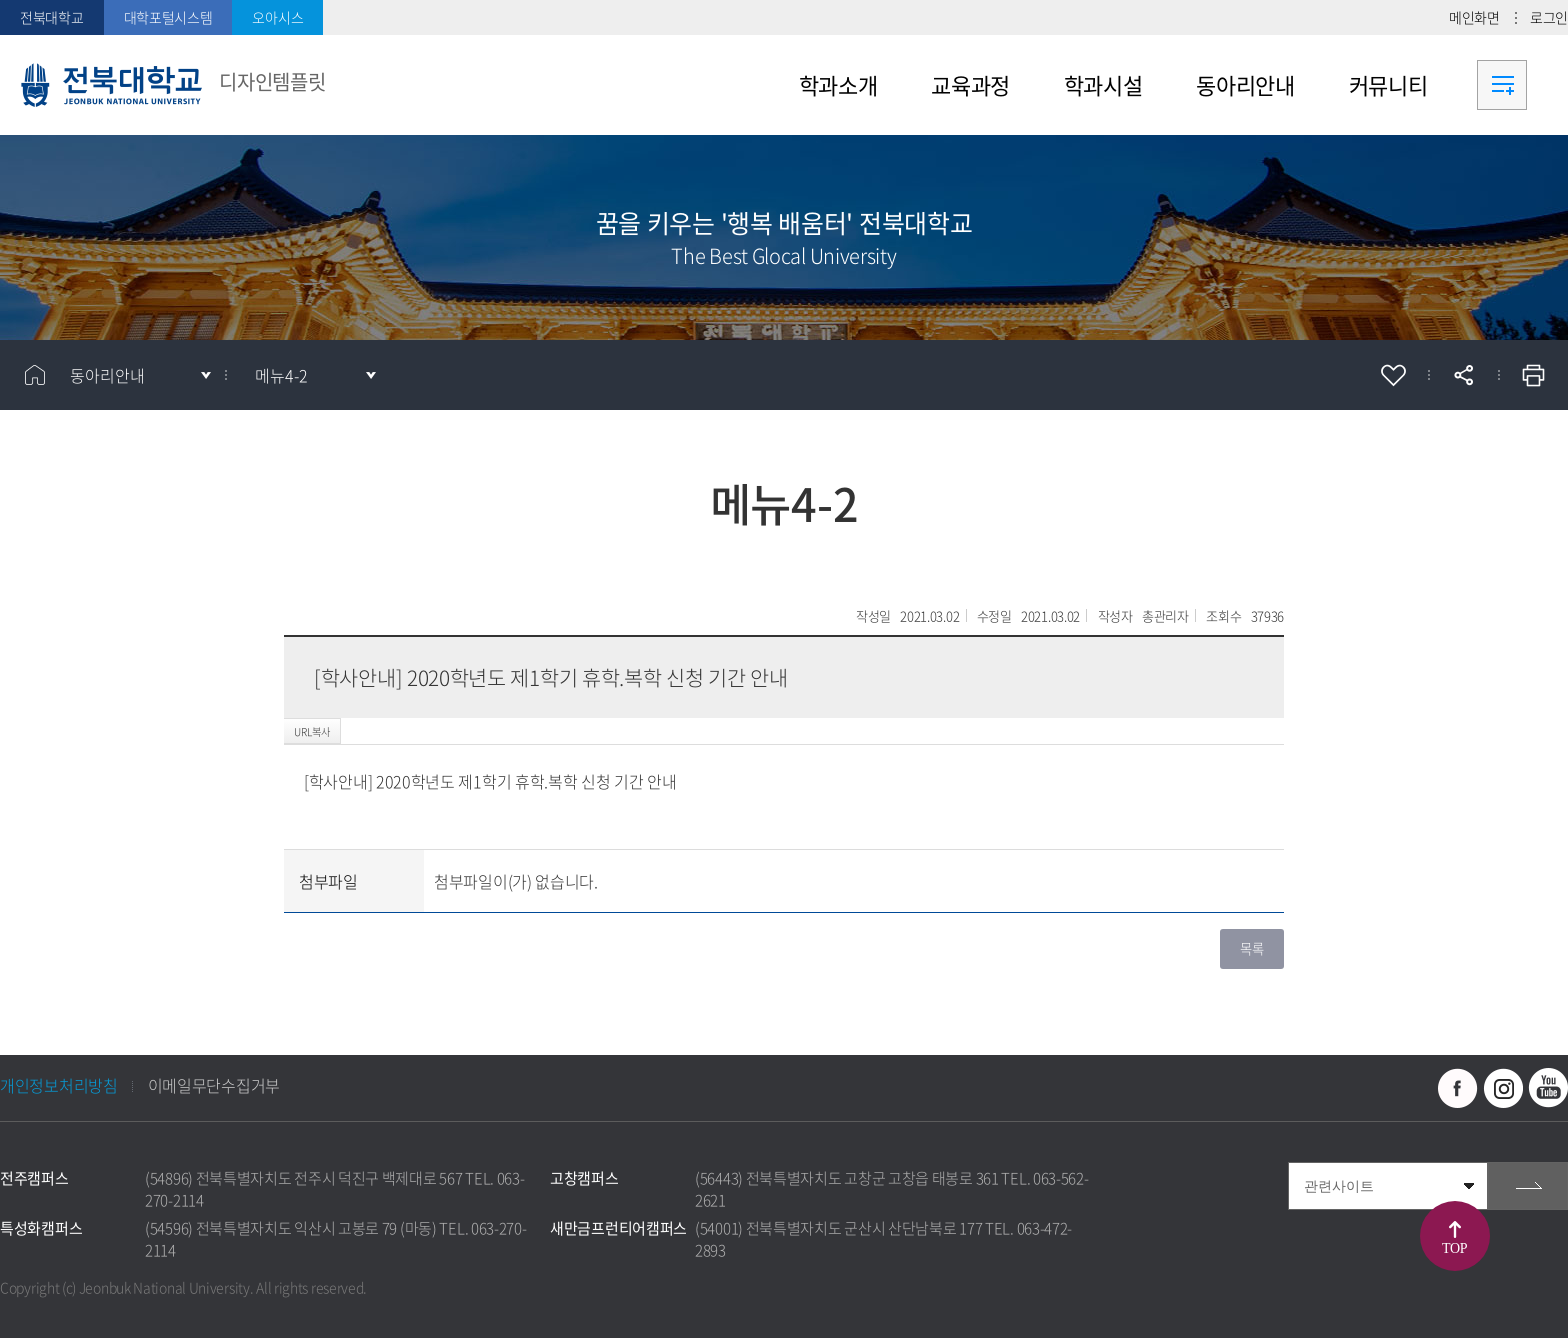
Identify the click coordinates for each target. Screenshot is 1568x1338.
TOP (1454, 1248)
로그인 (1549, 17)
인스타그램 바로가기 (1503, 1088)
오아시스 (277, 17)
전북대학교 (52, 17)
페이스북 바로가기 (1458, 1088)
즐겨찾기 (1393, 375)
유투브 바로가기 (1548, 1088)
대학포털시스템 (168, 17)
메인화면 (1474, 17)
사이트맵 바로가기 (1502, 85)
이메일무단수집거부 (214, 1085)
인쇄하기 (1533, 375)
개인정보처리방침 (59, 1085)
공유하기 (1463, 375)
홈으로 (35, 375)
